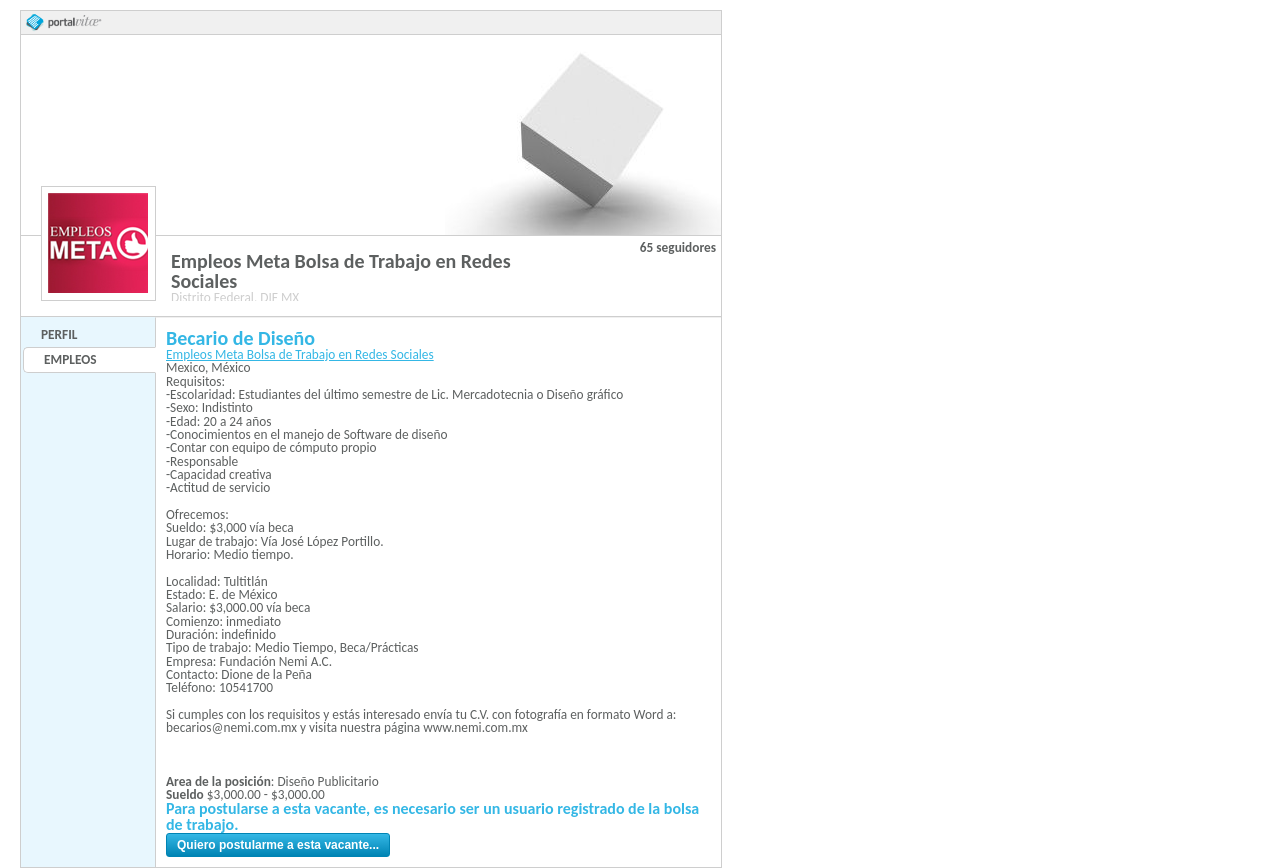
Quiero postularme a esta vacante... (278, 845)
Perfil (59, 334)
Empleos (70, 359)
